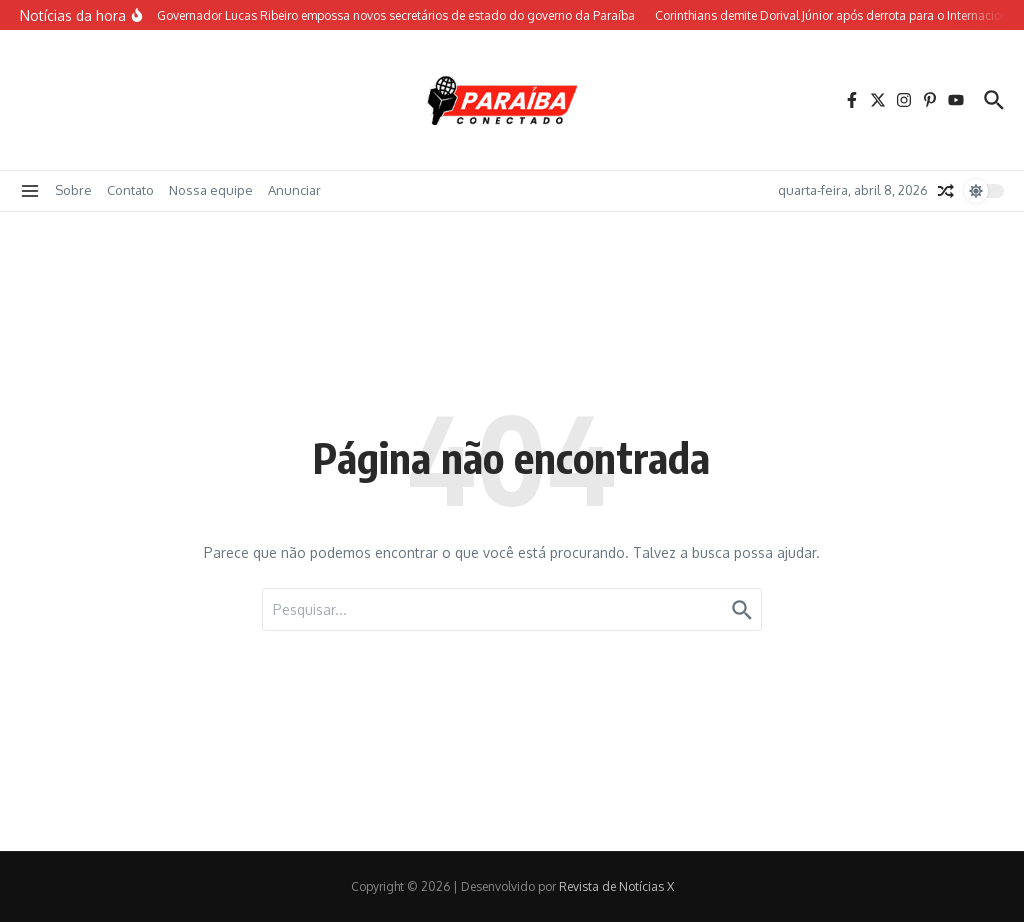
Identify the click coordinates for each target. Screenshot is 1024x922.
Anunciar (294, 190)
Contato (130, 190)
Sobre (73, 190)
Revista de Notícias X (616, 886)
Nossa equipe (211, 190)
